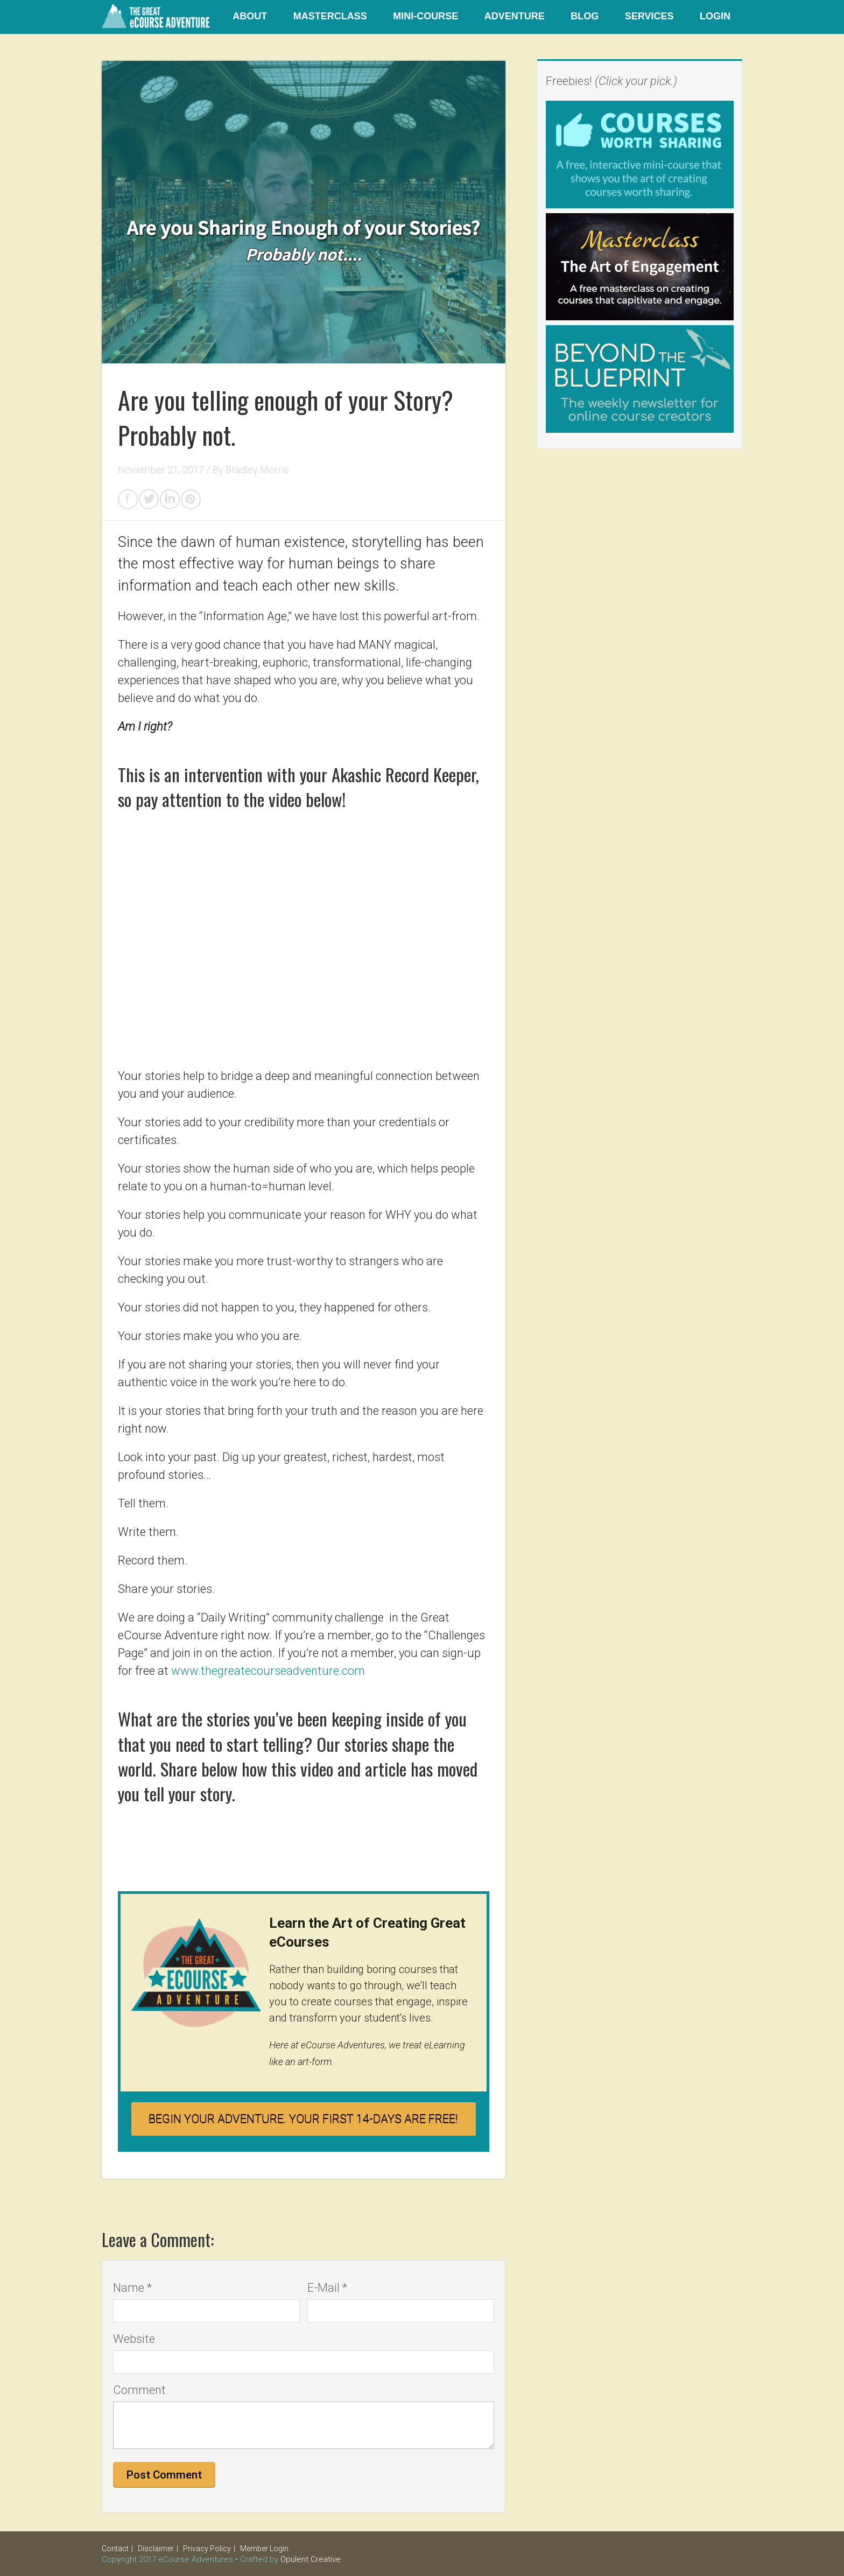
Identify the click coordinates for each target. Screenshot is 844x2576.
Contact (115, 2548)
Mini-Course (425, 16)
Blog (585, 16)
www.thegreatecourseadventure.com (268, 1670)
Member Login (264, 2548)
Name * (132, 2287)
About (250, 16)
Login (715, 16)
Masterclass (330, 16)
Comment (139, 2390)
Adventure (514, 16)
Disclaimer (156, 2548)
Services (649, 16)
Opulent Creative (310, 2559)
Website (134, 2339)
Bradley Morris (257, 469)
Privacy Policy (207, 2548)
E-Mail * (327, 2287)
